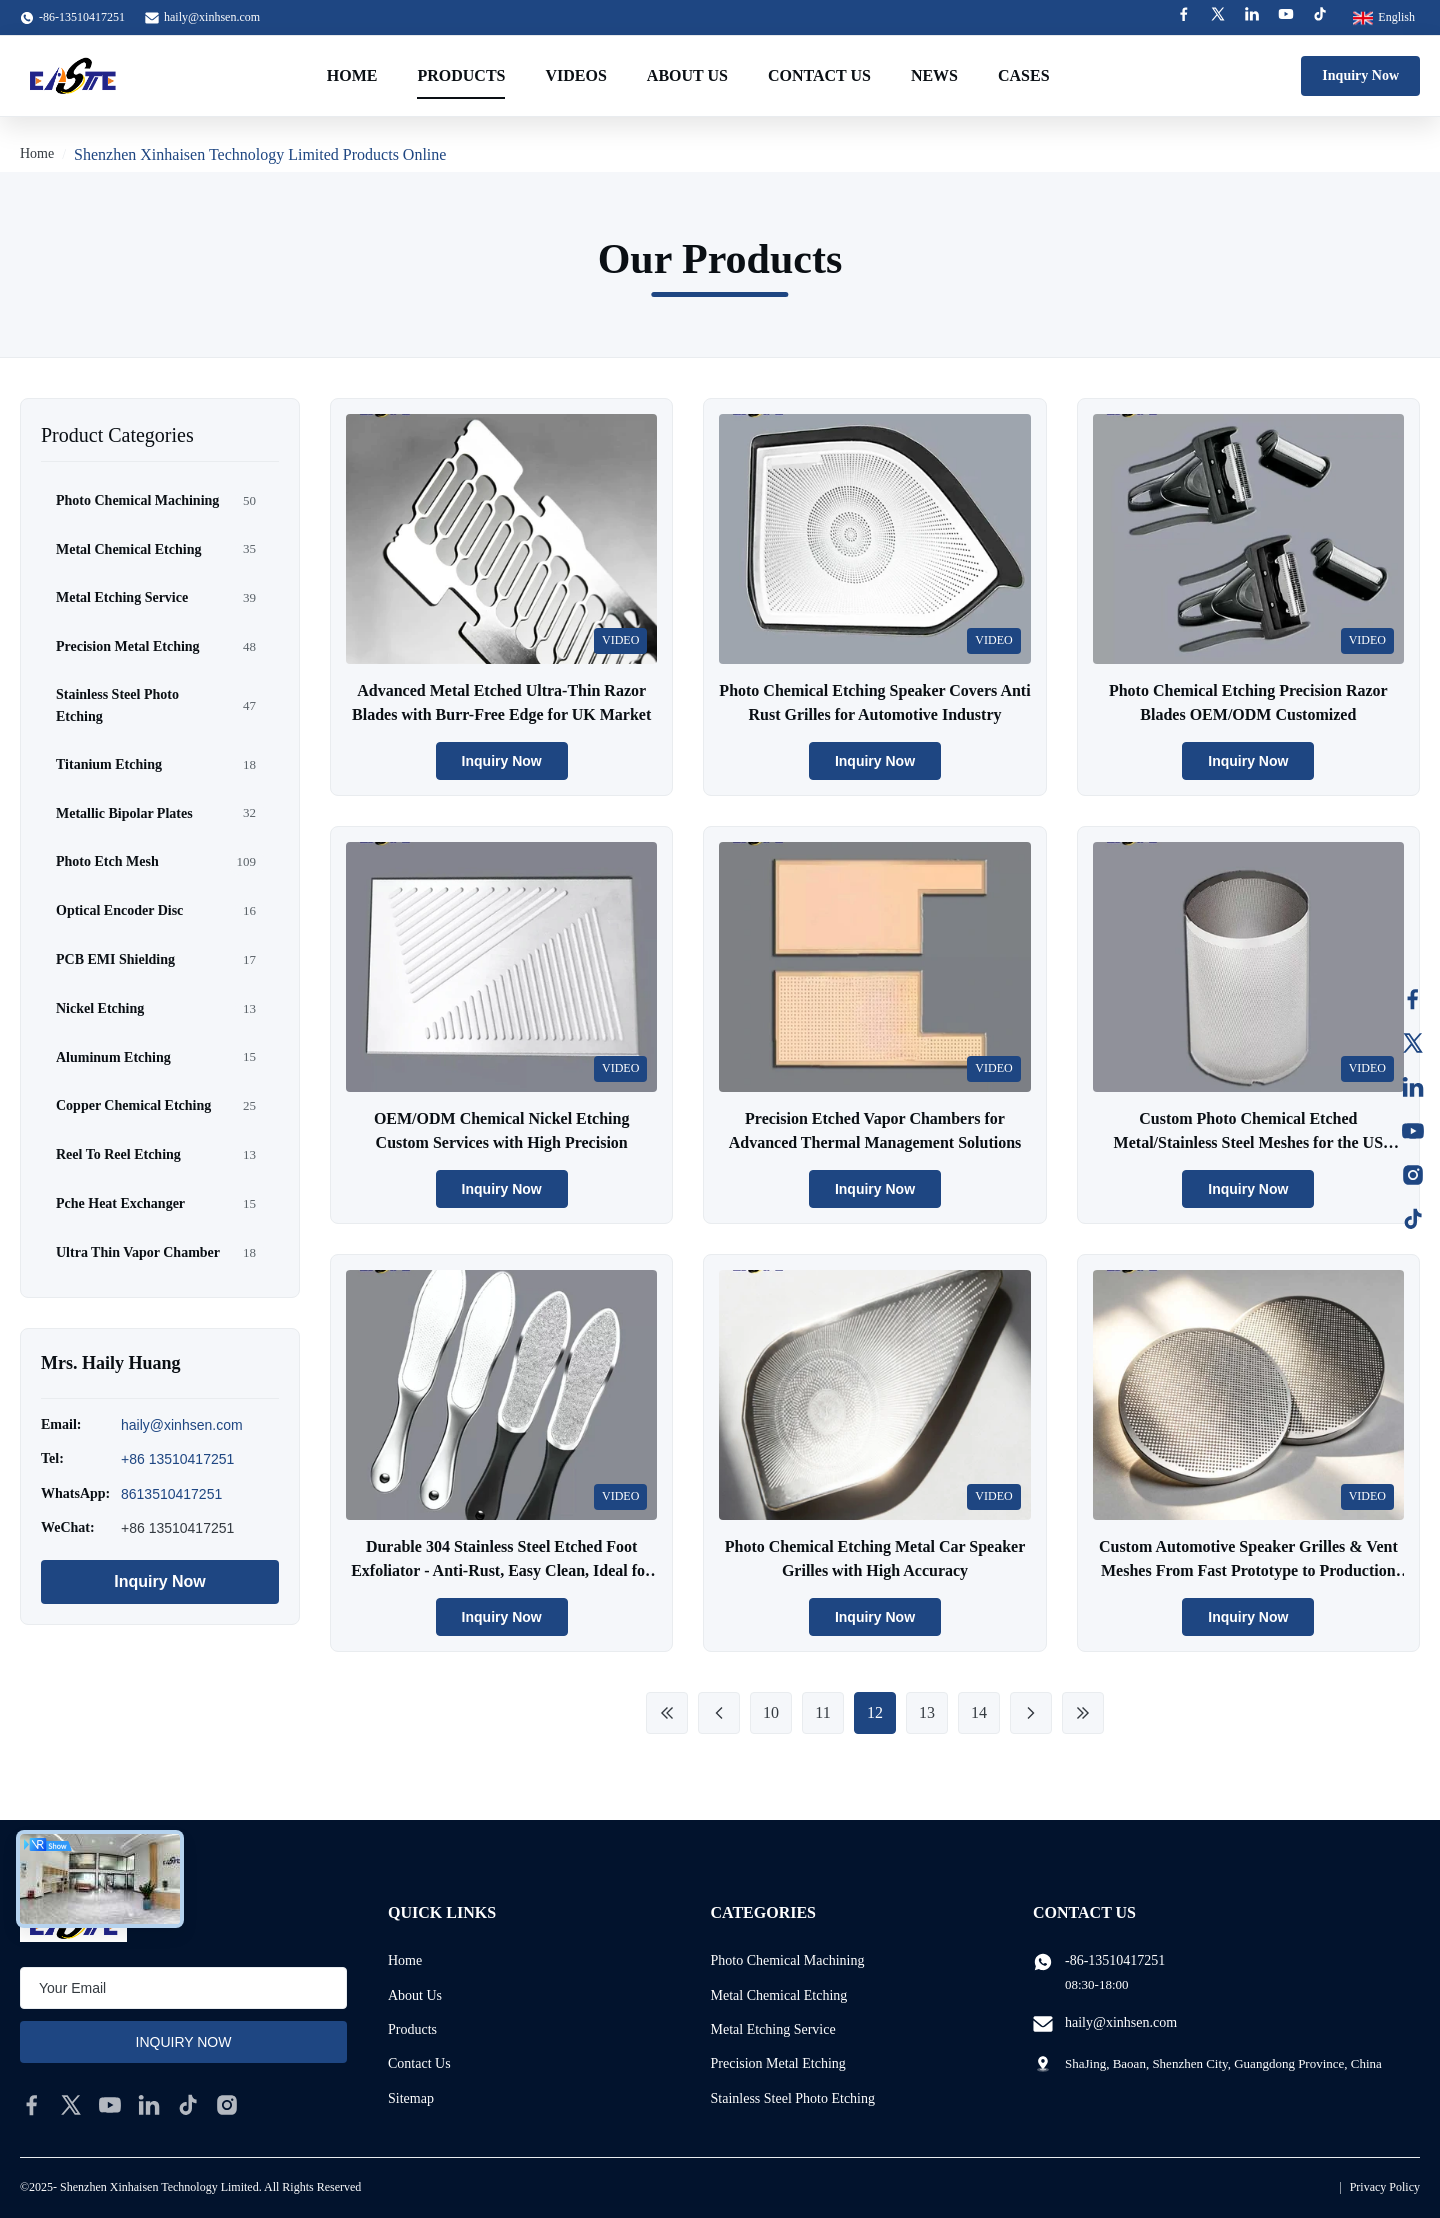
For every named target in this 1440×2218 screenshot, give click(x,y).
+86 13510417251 (177, 1459)
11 (822, 1712)
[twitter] (71, 2105)
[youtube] (110, 2105)
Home (352, 75)
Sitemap (411, 2098)
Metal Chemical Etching (779, 1995)
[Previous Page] (719, 1713)
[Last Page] (1083, 1713)
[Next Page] (1031, 1713)
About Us (687, 75)
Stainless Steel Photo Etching (793, 2098)
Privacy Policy (1385, 2187)
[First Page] (667, 1713)
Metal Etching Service (773, 2029)
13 (927, 1712)
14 (979, 1712)
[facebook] (32, 2105)
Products (461, 75)
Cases (1024, 75)
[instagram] (227, 2105)
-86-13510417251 (1115, 1960)
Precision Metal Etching (778, 2063)
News (934, 75)
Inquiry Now (1360, 75)
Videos (575, 75)
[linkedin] (149, 2105)
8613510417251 (171, 1494)
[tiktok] (188, 2105)
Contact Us (819, 75)
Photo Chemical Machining (788, 1960)
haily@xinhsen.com (212, 17)
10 (771, 1712)
